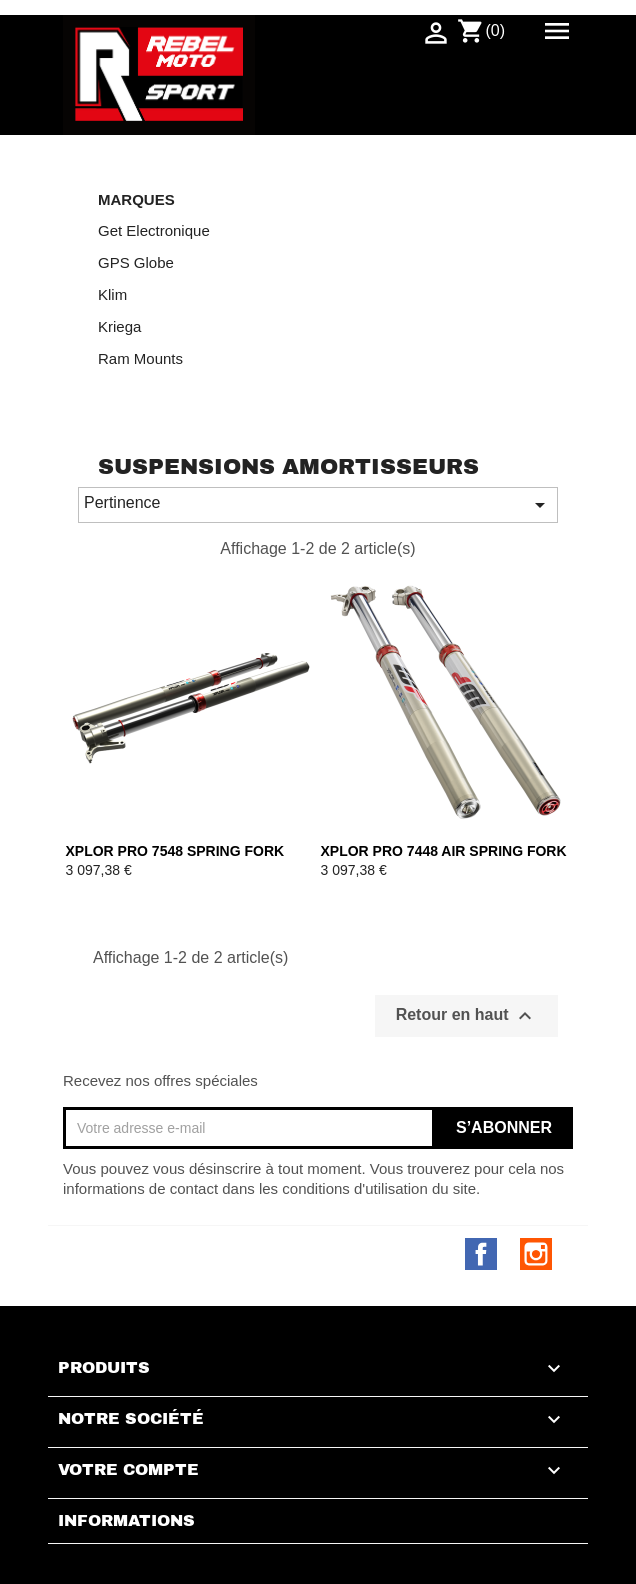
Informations (126, 1521)
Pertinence (318, 505)
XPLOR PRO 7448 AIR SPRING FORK (444, 851)
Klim (112, 294)
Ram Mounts (140, 358)
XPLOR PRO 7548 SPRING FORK (175, 851)
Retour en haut (466, 1016)
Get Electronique (154, 230)
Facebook (481, 1254)
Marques (136, 200)
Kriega (119, 326)
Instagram (536, 1254)
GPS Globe (136, 262)
